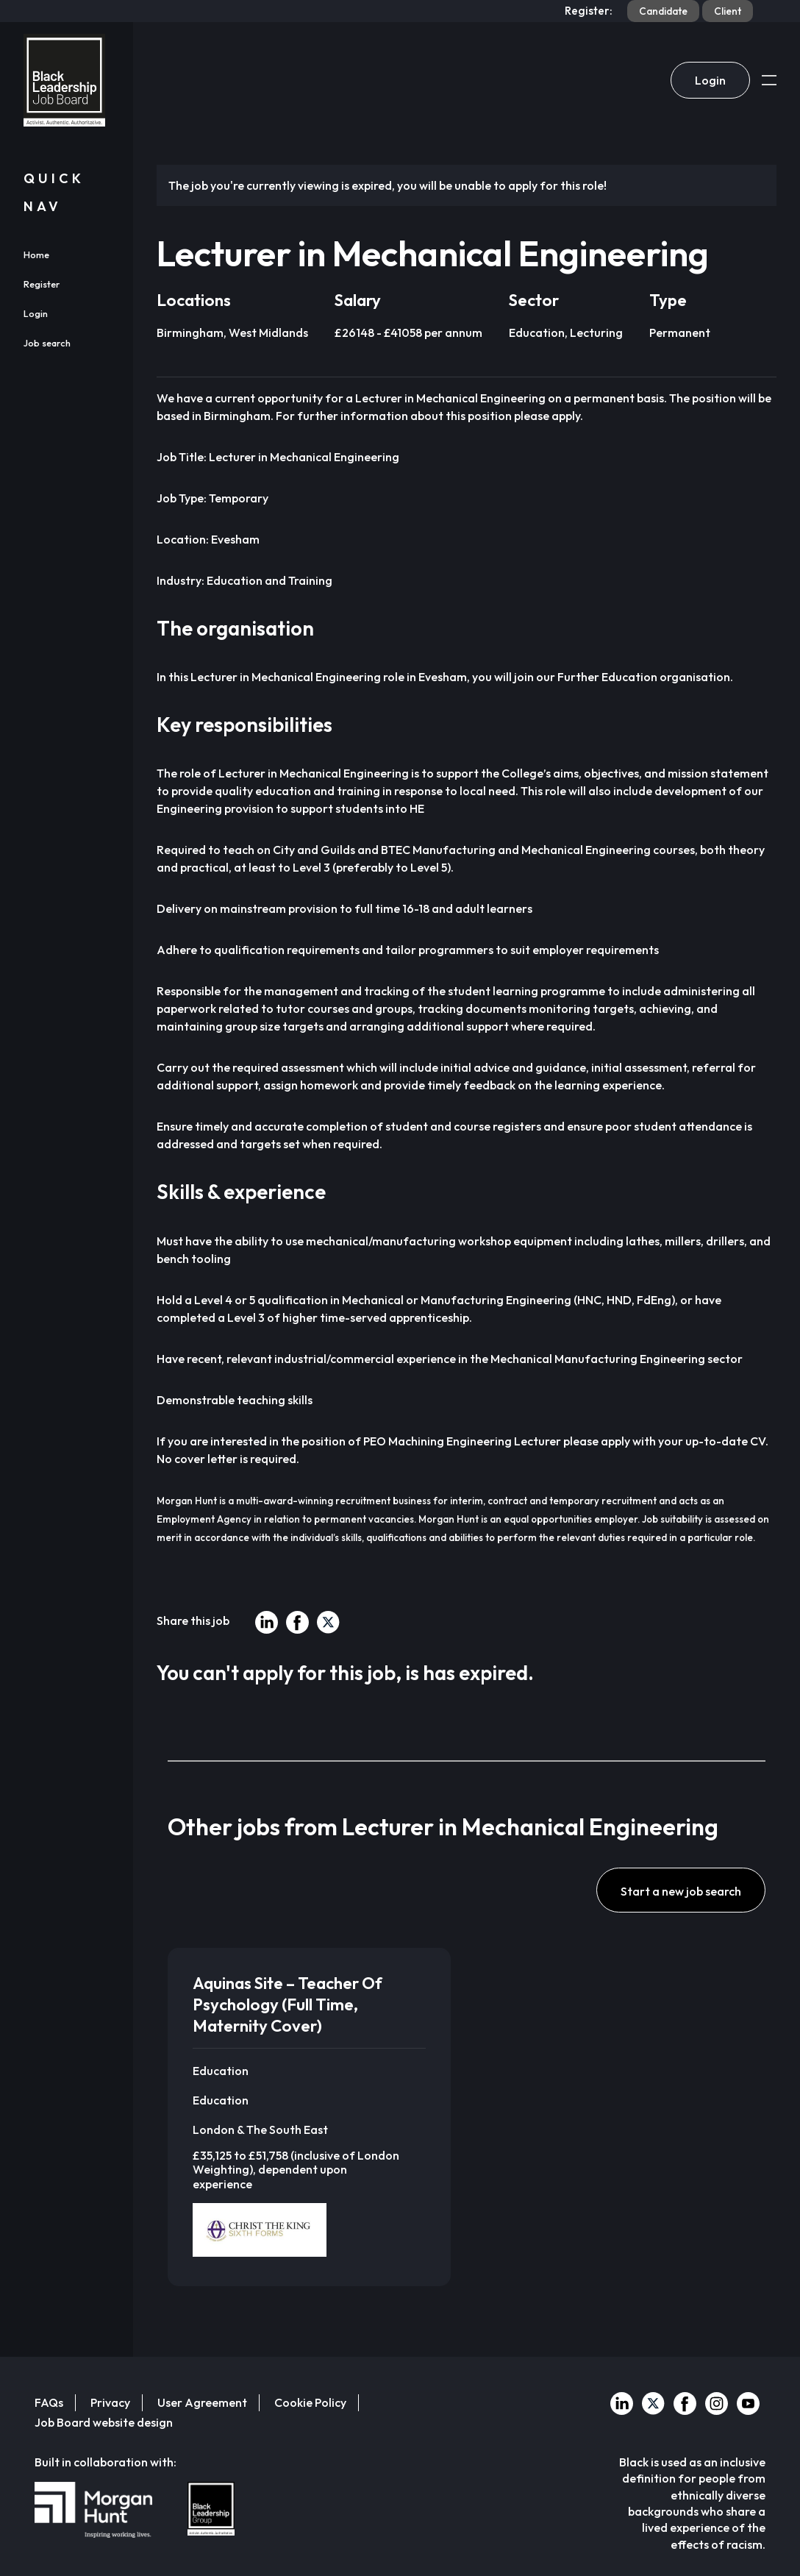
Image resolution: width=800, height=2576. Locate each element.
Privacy (110, 2402)
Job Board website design (104, 2422)
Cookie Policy (310, 2402)
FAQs (49, 2402)
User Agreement (202, 2402)
